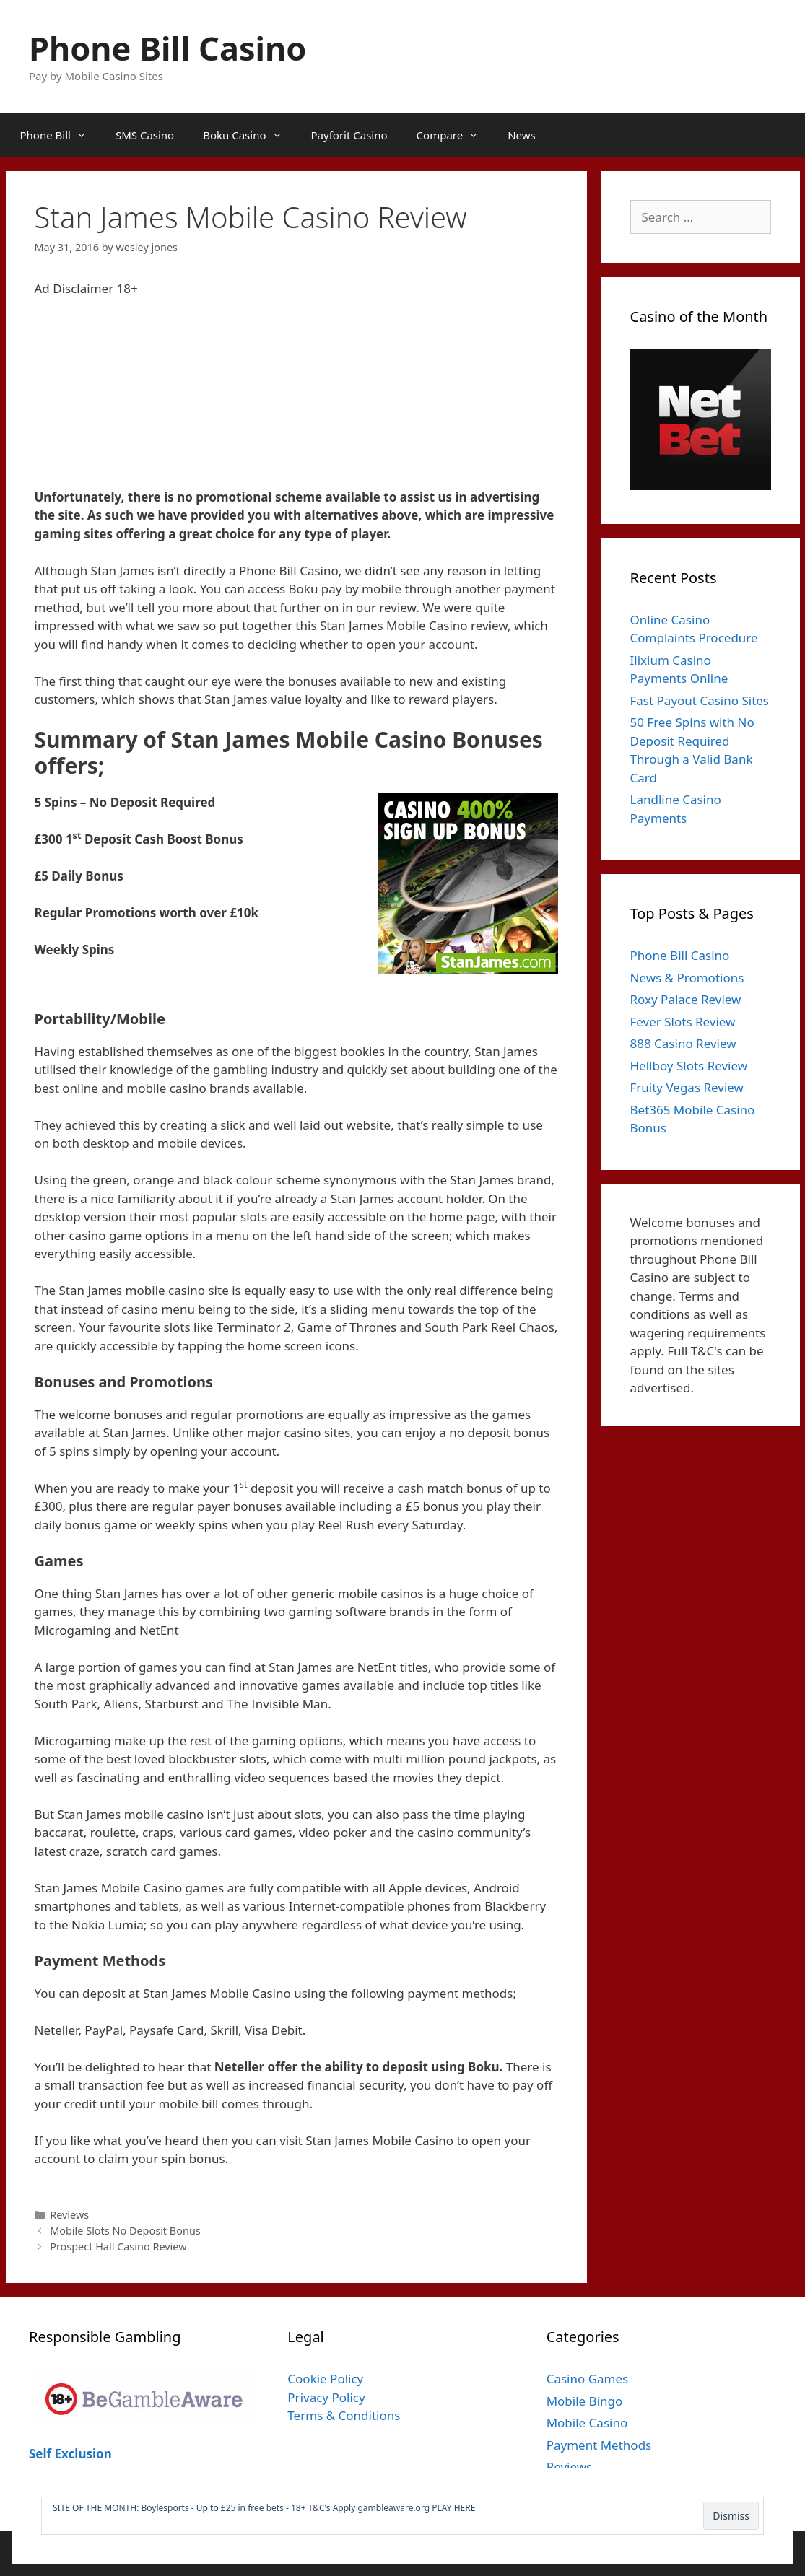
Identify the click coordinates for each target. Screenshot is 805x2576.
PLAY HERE (453, 2508)
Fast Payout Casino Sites (700, 700)
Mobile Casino (587, 2422)
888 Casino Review (683, 1043)
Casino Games (588, 2378)
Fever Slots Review (683, 1021)
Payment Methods (599, 2445)
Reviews (69, 2215)
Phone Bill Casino (167, 48)
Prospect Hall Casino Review (118, 2246)
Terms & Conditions (343, 2415)
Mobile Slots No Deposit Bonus (125, 2230)
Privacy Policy (326, 2397)
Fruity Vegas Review (687, 1087)
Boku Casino (249, 135)
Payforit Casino (349, 135)
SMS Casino (145, 135)
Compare (455, 135)
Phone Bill (60, 135)
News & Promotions (687, 977)
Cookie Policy (325, 2378)
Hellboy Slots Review (689, 1065)
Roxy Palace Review (685, 999)
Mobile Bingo (585, 2401)
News (522, 135)
